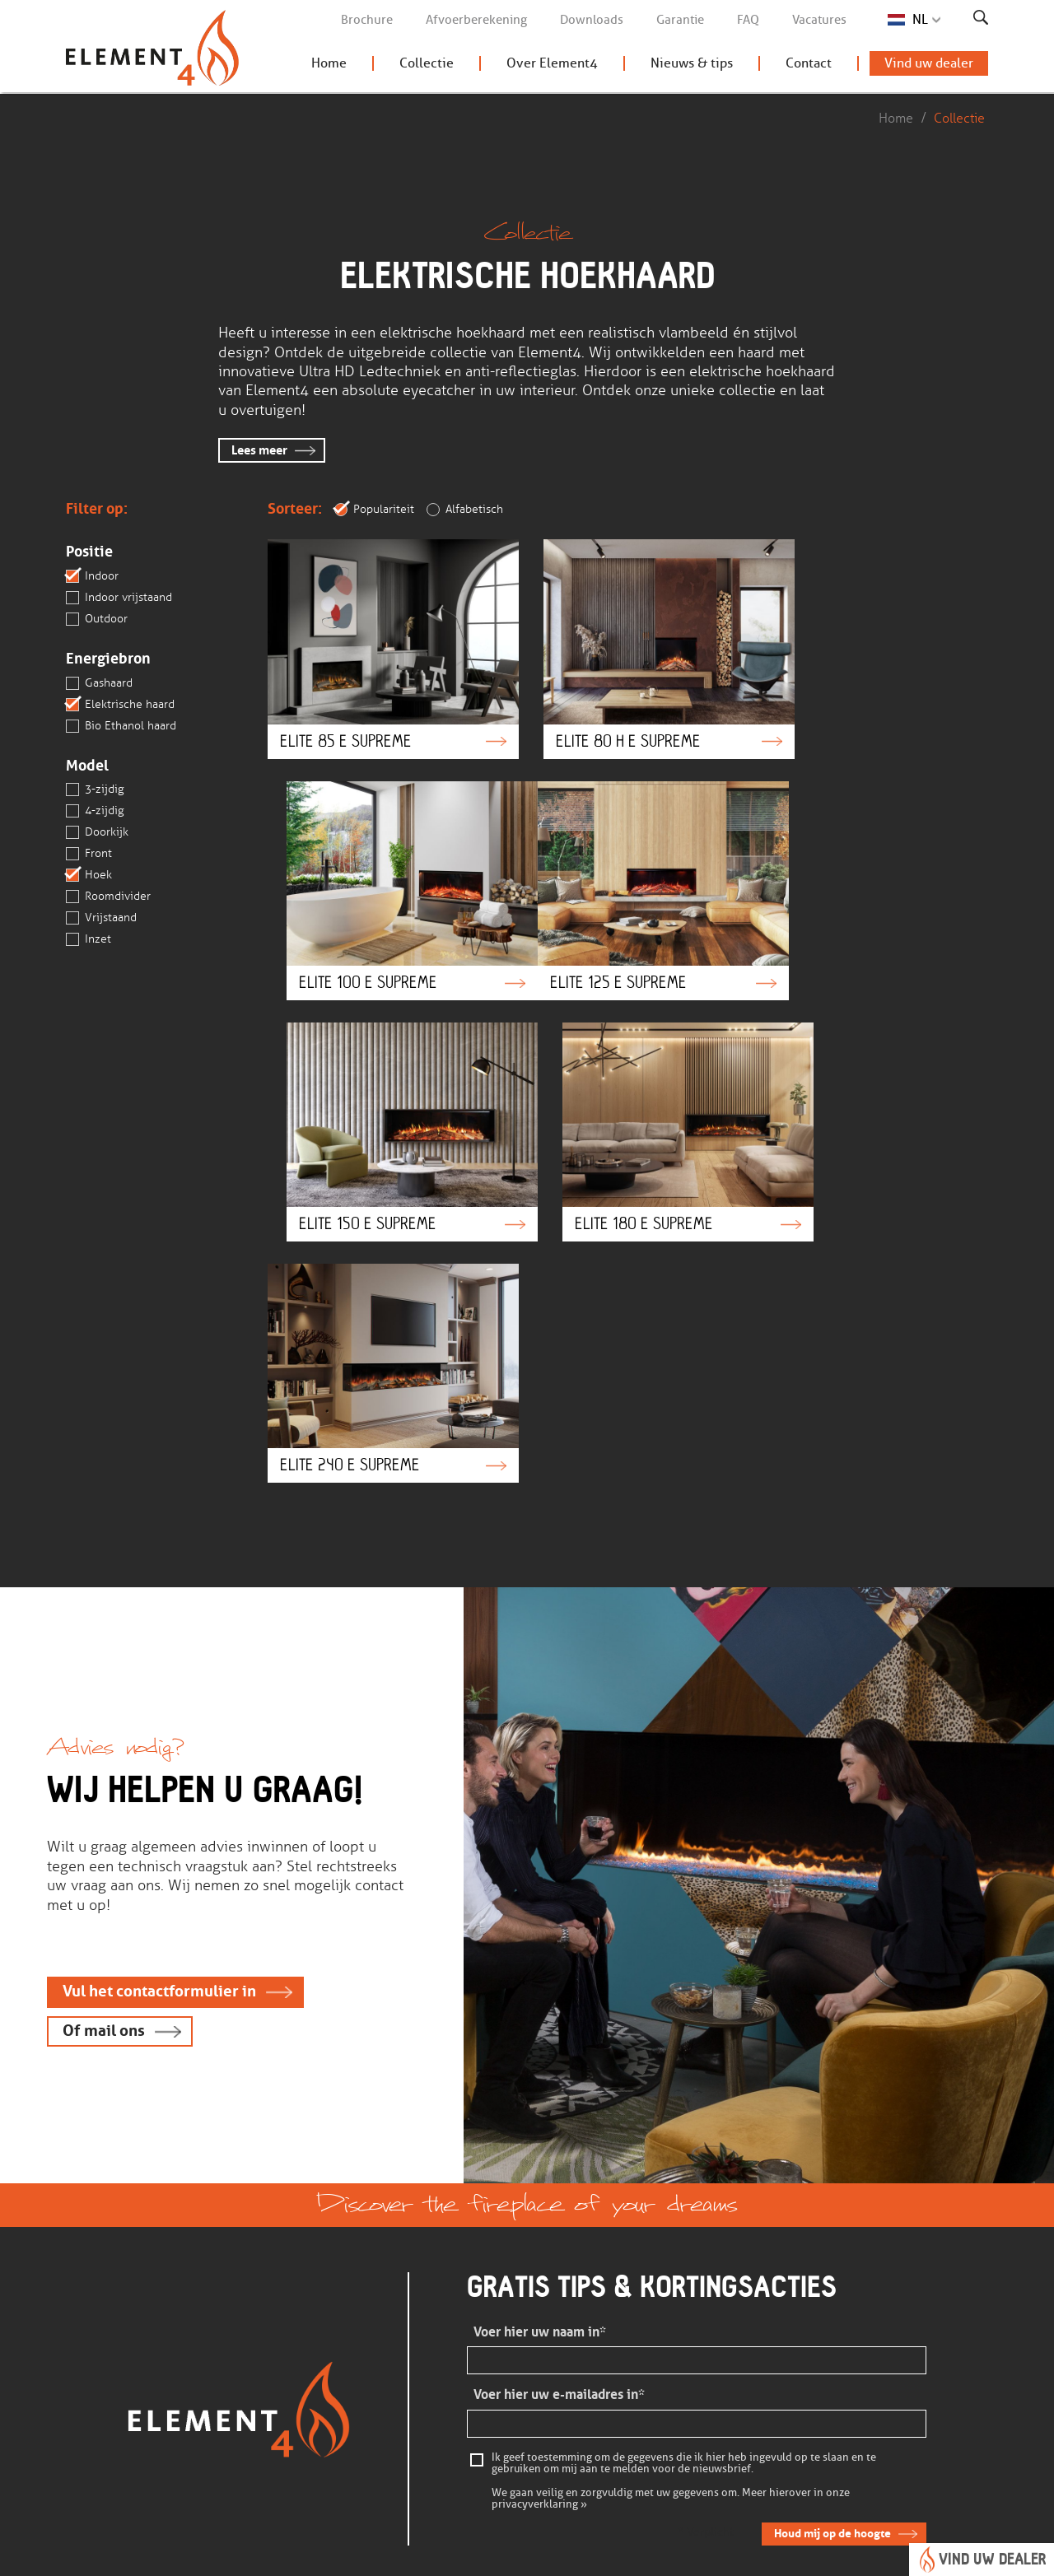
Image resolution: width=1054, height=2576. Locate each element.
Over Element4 (552, 66)
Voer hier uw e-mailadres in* (559, 2102)
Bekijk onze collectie (473, 2338)
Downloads (591, 19)
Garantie (680, 19)
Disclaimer (360, 2553)
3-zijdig (95, 790)
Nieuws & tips (692, 66)
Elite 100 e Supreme (876, 639)
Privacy (427, 2553)
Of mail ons (104, 1737)
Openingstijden (618, 2382)
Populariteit (374, 509)
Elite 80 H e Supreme (628, 639)
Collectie (426, 66)
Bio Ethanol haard (121, 726)
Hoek (89, 876)
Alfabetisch (465, 509)
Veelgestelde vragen (315, 2338)
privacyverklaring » (539, 2211)
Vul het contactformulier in (160, 1698)
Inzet (88, 940)
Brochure (367, 19)
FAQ (748, 19)
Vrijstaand (101, 918)
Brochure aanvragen (474, 2360)
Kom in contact (301, 2360)
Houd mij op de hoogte (831, 2241)
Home (329, 66)
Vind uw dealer (928, 66)
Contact (809, 66)
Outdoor (97, 619)
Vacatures (819, 19)
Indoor (92, 576)
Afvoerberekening (476, 19)
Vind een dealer (461, 2382)
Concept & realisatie (859, 2554)
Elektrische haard (120, 704)
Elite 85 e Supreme (380, 639)
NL (920, 19)
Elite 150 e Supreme (628, 863)
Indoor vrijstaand (119, 597)
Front (89, 854)
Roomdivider (108, 897)
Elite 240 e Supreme (380, 1087)
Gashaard (99, 683)
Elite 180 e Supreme (876, 863)
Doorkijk (97, 833)
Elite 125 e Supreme (380, 863)
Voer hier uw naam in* (539, 2039)
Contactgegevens (623, 2360)
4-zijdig (95, 811)
